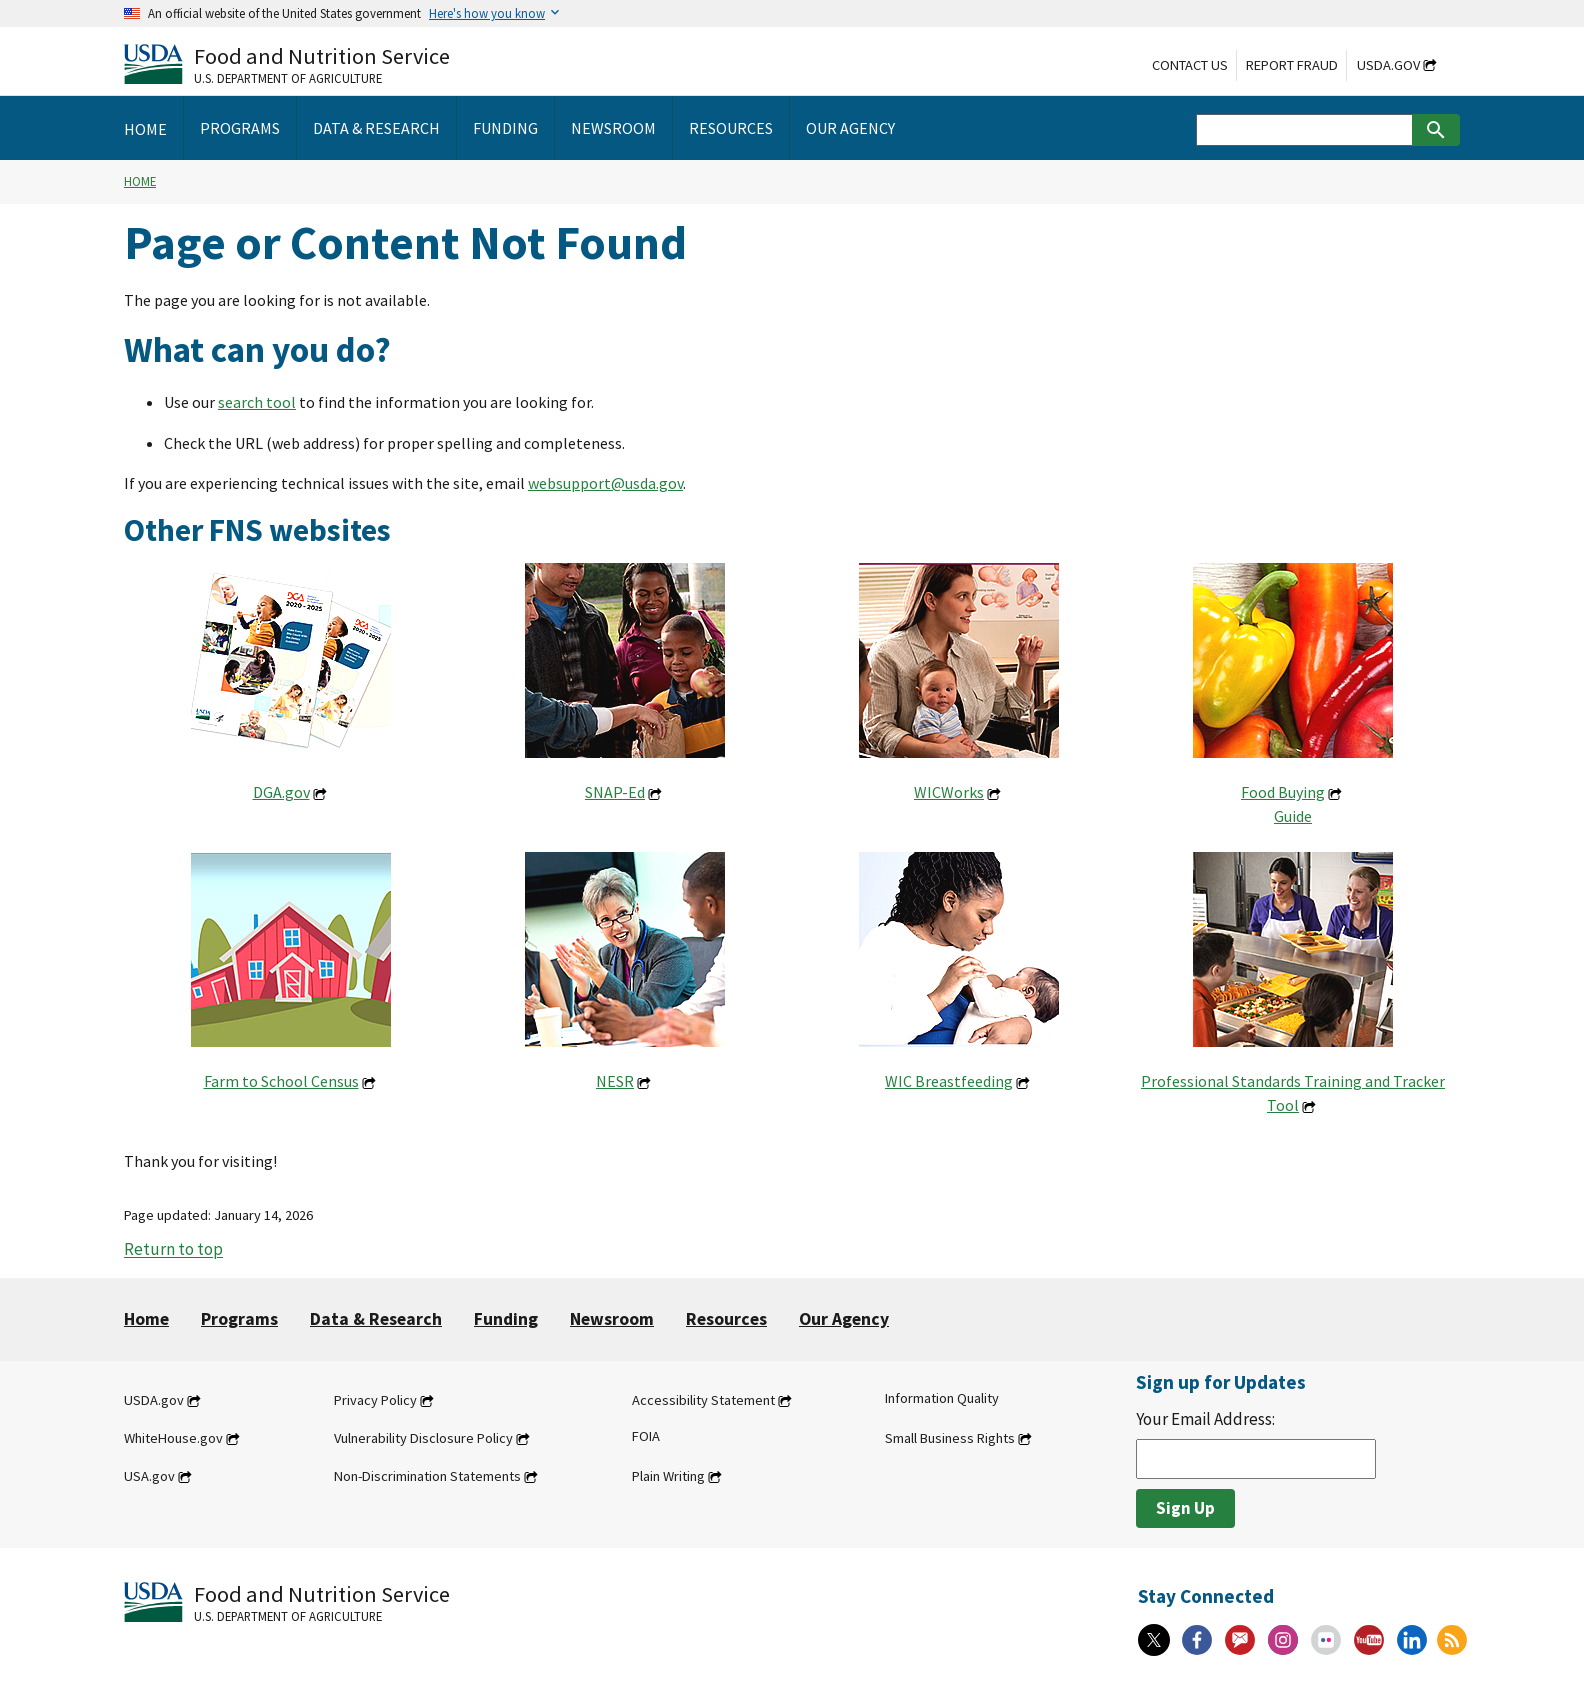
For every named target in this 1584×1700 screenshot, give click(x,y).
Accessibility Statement (703, 1400)
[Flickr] (1326, 1640)
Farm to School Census (281, 1081)
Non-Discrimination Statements (427, 1476)
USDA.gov (1388, 65)
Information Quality (942, 1398)
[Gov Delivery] (1240, 1640)
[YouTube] (1369, 1640)
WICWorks (949, 792)
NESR (615, 1081)
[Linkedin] (1412, 1640)
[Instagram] (1283, 1640)
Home (140, 181)
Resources (726, 1319)
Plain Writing (668, 1476)
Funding (506, 1319)
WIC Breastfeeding (949, 1081)
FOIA (646, 1436)
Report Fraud (1292, 65)
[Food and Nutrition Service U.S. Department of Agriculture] (287, 63)
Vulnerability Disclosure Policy (423, 1438)
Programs (239, 1319)
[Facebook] (1197, 1640)
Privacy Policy (375, 1400)
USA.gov (149, 1476)
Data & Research (376, 1319)
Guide (1293, 816)
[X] (1154, 1640)
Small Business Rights (950, 1438)
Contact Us (1190, 65)
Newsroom (612, 1319)
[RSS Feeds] (1452, 1640)
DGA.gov (281, 792)
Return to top (173, 1250)
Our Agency (844, 1319)
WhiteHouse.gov (173, 1438)
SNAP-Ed (615, 792)
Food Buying (1283, 792)
